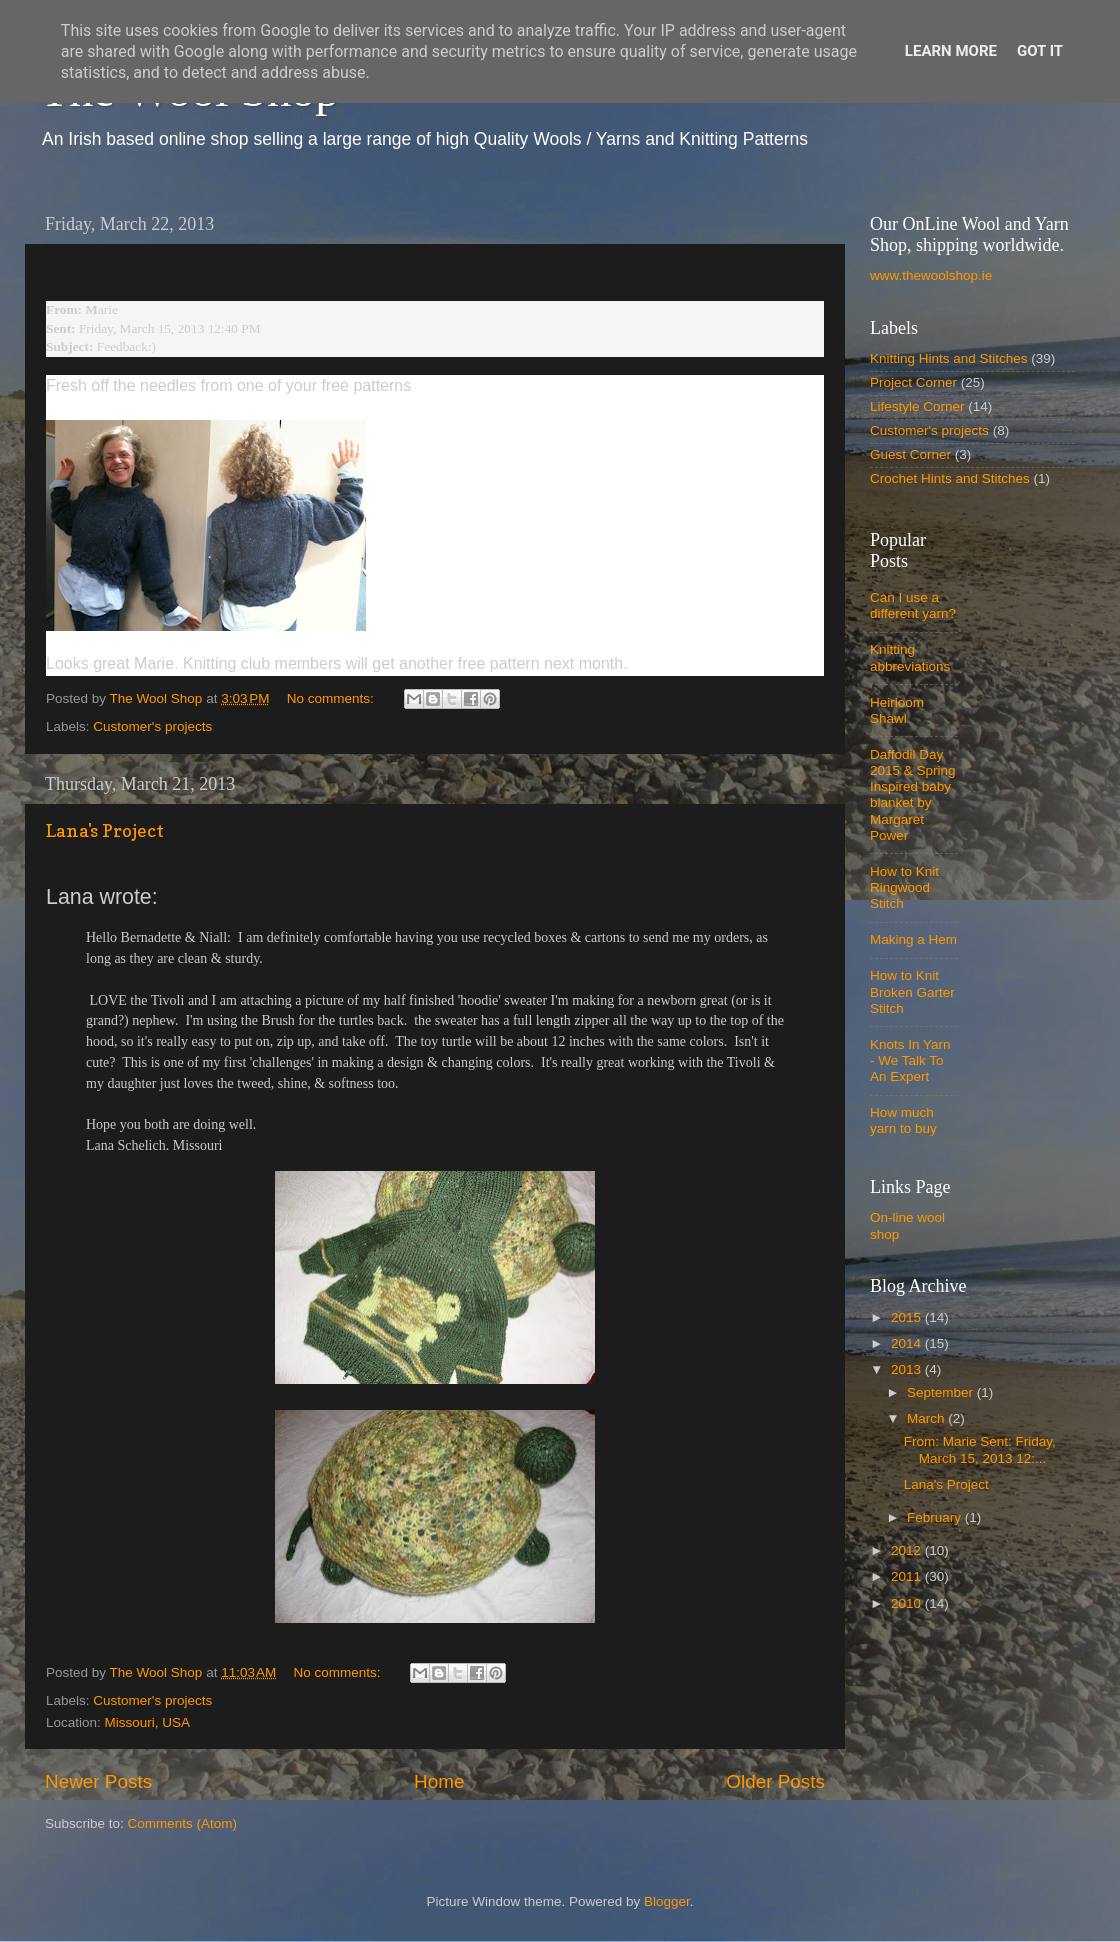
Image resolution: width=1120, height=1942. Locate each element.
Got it (1040, 51)
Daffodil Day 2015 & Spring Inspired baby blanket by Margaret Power (913, 795)
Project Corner (913, 382)
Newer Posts (98, 1781)
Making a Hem (913, 939)
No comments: (332, 698)
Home (439, 1781)
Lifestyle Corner (917, 406)
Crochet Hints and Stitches (950, 478)
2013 (908, 1369)
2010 (908, 1603)
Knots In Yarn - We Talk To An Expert (910, 1060)
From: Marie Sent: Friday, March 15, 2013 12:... (980, 1449)
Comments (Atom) (183, 1823)
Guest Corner (910, 454)
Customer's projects (152, 726)
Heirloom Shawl (897, 710)
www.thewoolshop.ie (931, 275)
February (936, 1517)
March (927, 1418)
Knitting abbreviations (910, 657)
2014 (908, 1343)
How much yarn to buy (903, 1120)
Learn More (951, 51)
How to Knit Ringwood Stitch (904, 887)
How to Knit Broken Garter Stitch (912, 991)
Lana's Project (105, 830)
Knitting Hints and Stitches (949, 358)
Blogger (667, 1901)
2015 (908, 1317)
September (942, 1392)
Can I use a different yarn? (913, 605)
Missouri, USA (148, 1722)
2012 (908, 1550)
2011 (908, 1576)
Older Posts (775, 1781)
